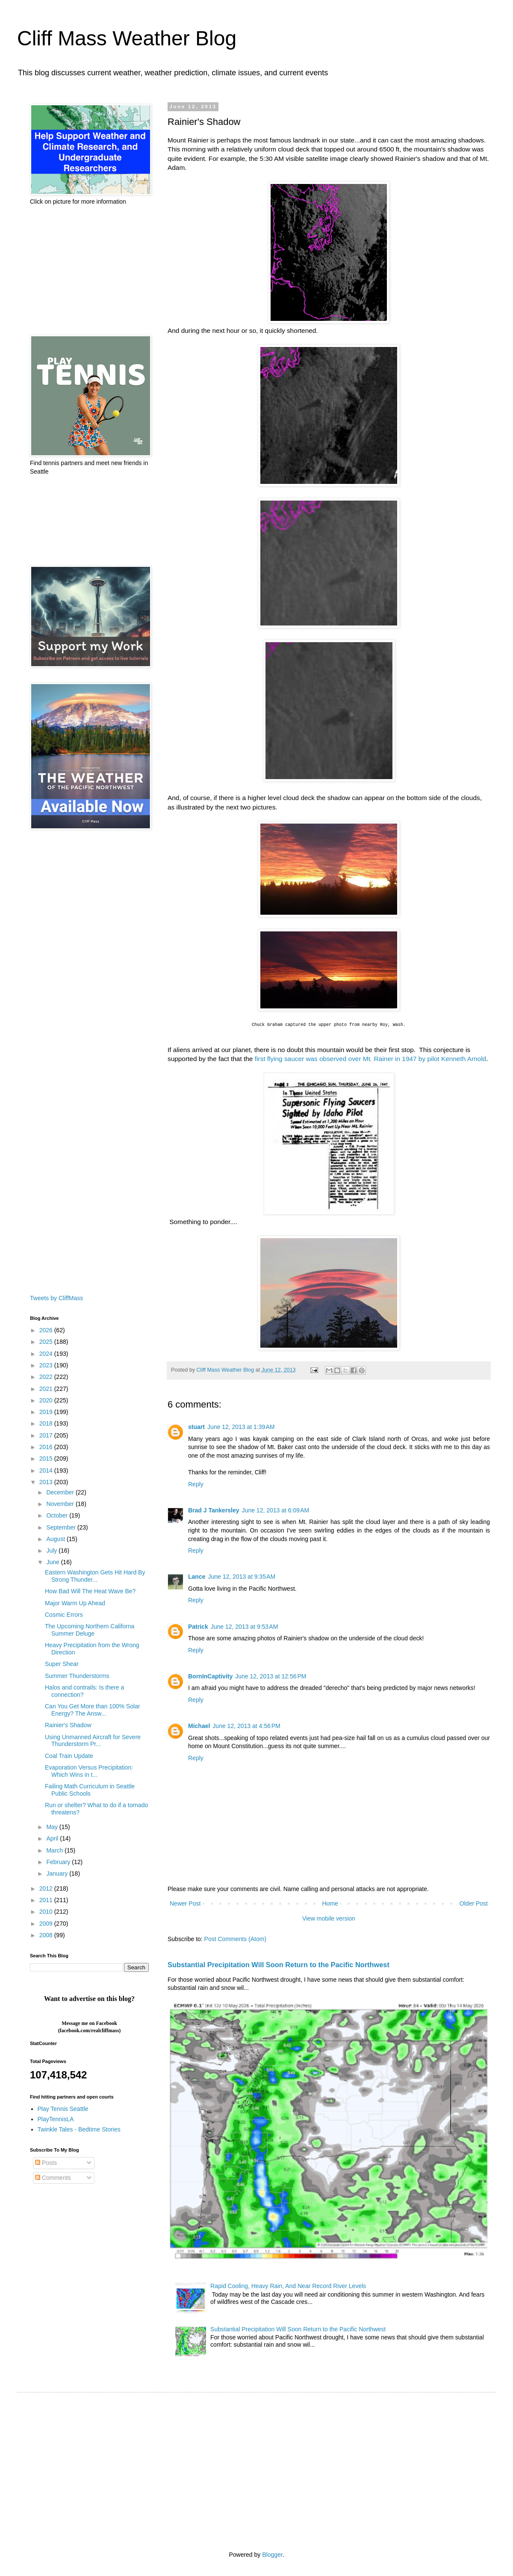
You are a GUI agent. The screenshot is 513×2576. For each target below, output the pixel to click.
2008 (46, 1935)
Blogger (272, 2554)
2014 (46, 1470)
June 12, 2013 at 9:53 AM (244, 1626)
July (52, 1550)
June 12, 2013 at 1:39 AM (241, 1426)
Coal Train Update (69, 1755)
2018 (46, 1423)
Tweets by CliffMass (56, 1298)
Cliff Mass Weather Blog (126, 38)
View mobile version (328, 1918)
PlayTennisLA (56, 2119)
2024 (46, 1353)
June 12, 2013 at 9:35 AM (241, 1576)
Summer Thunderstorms (77, 1675)
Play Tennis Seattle (63, 2108)
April (53, 1838)
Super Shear (62, 1663)
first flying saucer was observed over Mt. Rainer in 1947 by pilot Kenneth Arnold (370, 1058)
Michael (199, 1725)
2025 (46, 1341)
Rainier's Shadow (68, 1725)
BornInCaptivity (210, 1676)
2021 (46, 1388)
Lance (196, 1576)
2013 (46, 1482)
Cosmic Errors (64, 1614)
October (57, 1515)
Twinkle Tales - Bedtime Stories (79, 2129)
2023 (46, 1365)
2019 (46, 1411)
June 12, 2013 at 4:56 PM (246, 1725)
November (60, 1503)
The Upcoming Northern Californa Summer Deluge (89, 1630)
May (52, 1826)
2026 (46, 1330)
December (60, 1492)
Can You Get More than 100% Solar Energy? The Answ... (92, 1710)
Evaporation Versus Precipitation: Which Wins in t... (89, 1771)
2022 (46, 1376)
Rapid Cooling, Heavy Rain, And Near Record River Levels (288, 2286)
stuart (196, 1426)
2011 (46, 1900)
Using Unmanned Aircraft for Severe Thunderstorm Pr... (93, 1741)
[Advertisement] (82, 270)
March (55, 1850)
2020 (46, 1400)
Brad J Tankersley (213, 1510)
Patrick (198, 1626)
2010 (46, 1911)
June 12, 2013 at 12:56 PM (270, 1676)
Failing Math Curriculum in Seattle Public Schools (90, 1790)
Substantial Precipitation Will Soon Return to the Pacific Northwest (278, 1964)
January (57, 1873)
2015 (46, 1458)
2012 (46, 1888)
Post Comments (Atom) (235, 1939)
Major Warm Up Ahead (75, 1603)
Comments (53, 2177)
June (53, 1562)
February (59, 1862)
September (61, 1527)
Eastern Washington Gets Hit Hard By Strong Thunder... (95, 1576)
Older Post (474, 1903)
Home (330, 1903)
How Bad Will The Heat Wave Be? (90, 1591)
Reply (195, 1484)
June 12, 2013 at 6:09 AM (276, 1510)
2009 (46, 1923)
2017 (46, 1435)
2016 (46, 1447)
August (56, 1539)
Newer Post (185, 1903)
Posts (46, 2162)
